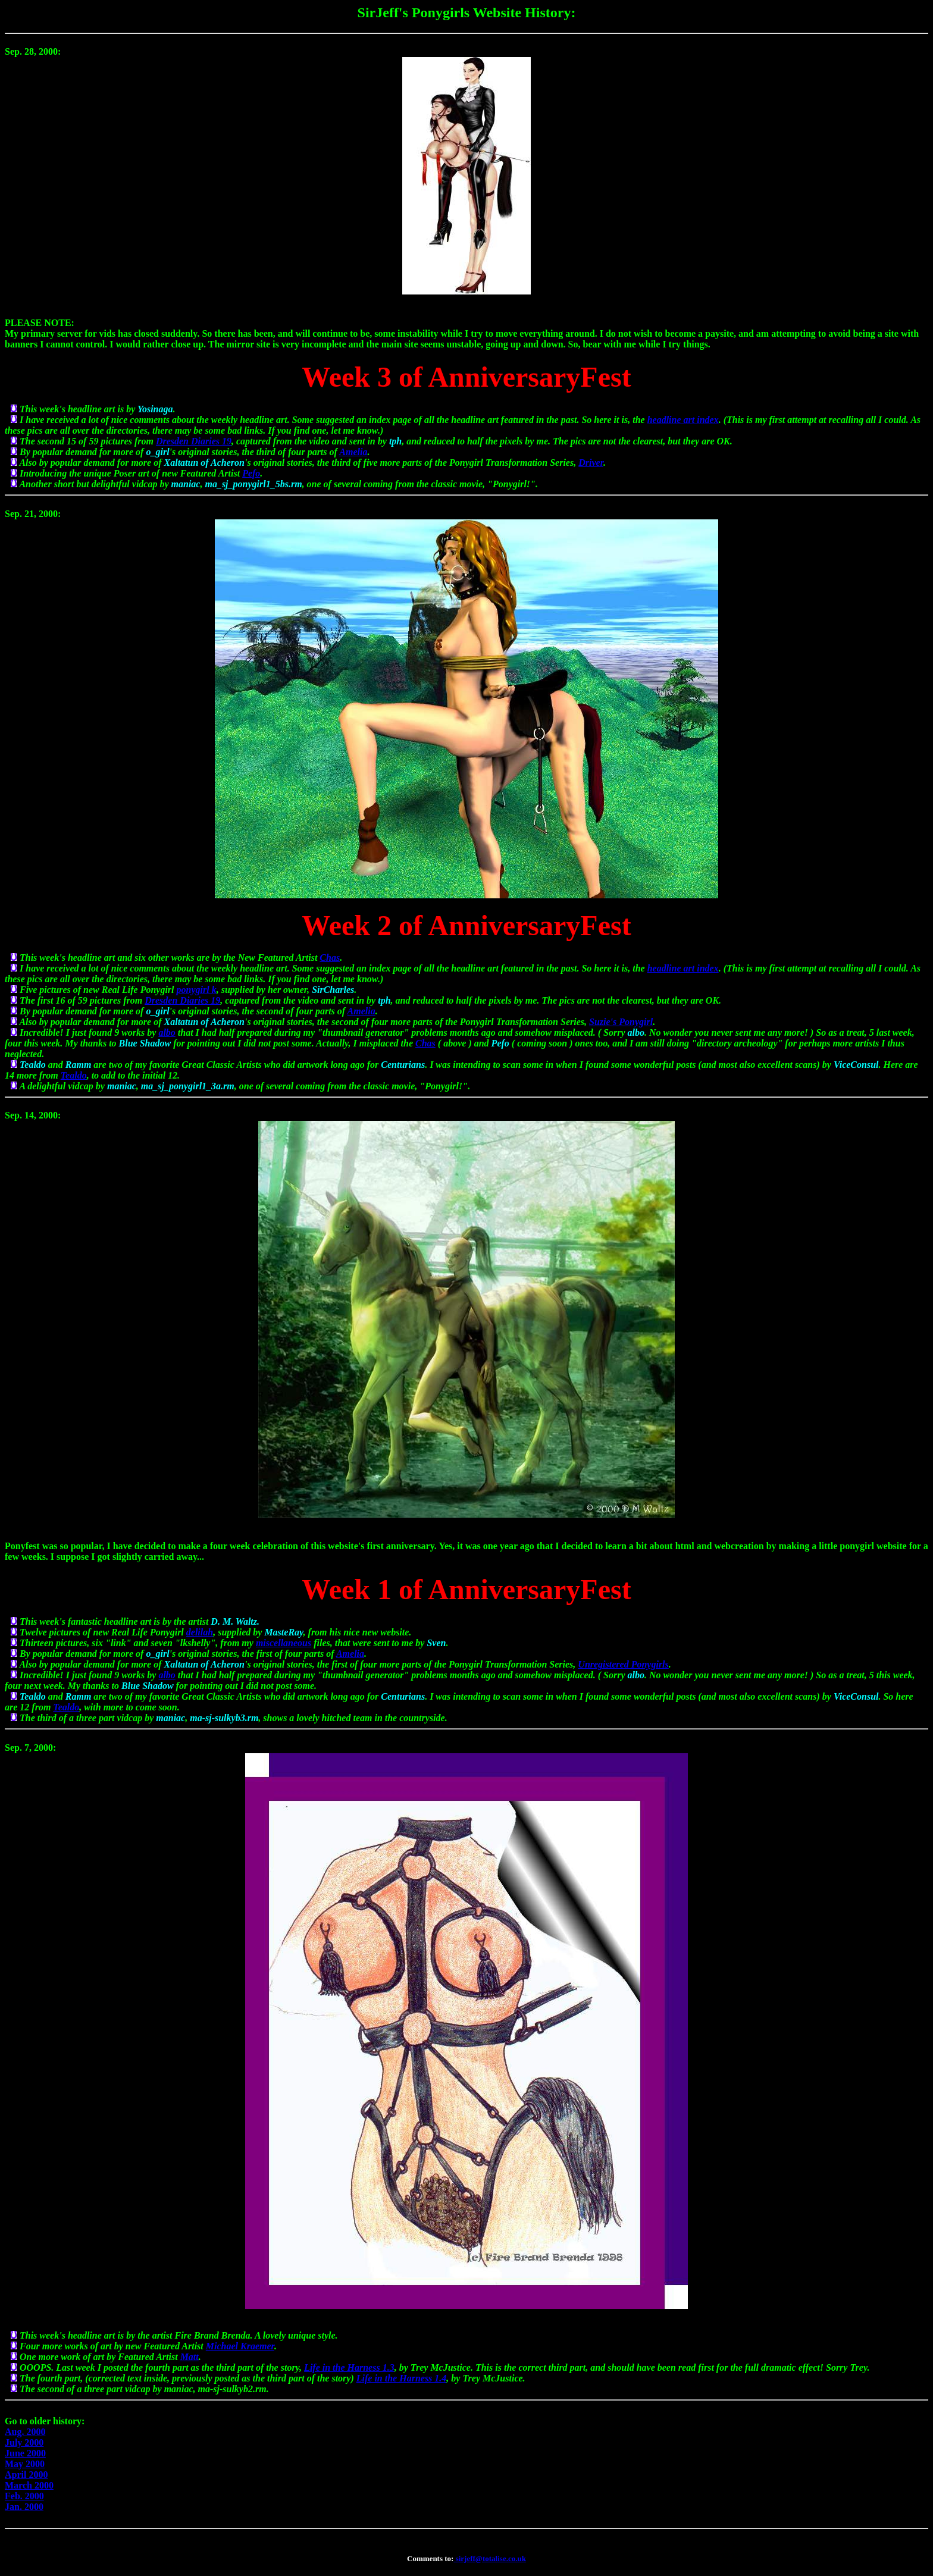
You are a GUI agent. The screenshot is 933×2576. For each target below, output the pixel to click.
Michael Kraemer (240, 2346)
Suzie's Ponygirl (621, 1022)
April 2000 (26, 2475)
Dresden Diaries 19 (193, 441)
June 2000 (25, 2453)
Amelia (353, 452)
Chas (330, 957)
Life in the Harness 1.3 (349, 2367)
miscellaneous (283, 1643)
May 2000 (25, 2464)
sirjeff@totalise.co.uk (489, 2558)
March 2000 (29, 2485)
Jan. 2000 (24, 2507)
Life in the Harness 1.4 (401, 2378)
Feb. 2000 (24, 2496)
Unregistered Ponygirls (623, 1664)
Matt (189, 2357)
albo (166, 1032)
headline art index (683, 420)
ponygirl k (197, 990)
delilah (199, 1632)
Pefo (251, 473)
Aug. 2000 (25, 2432)
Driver (590, 462)
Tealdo (74, 1075)
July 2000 (24, 2442)
